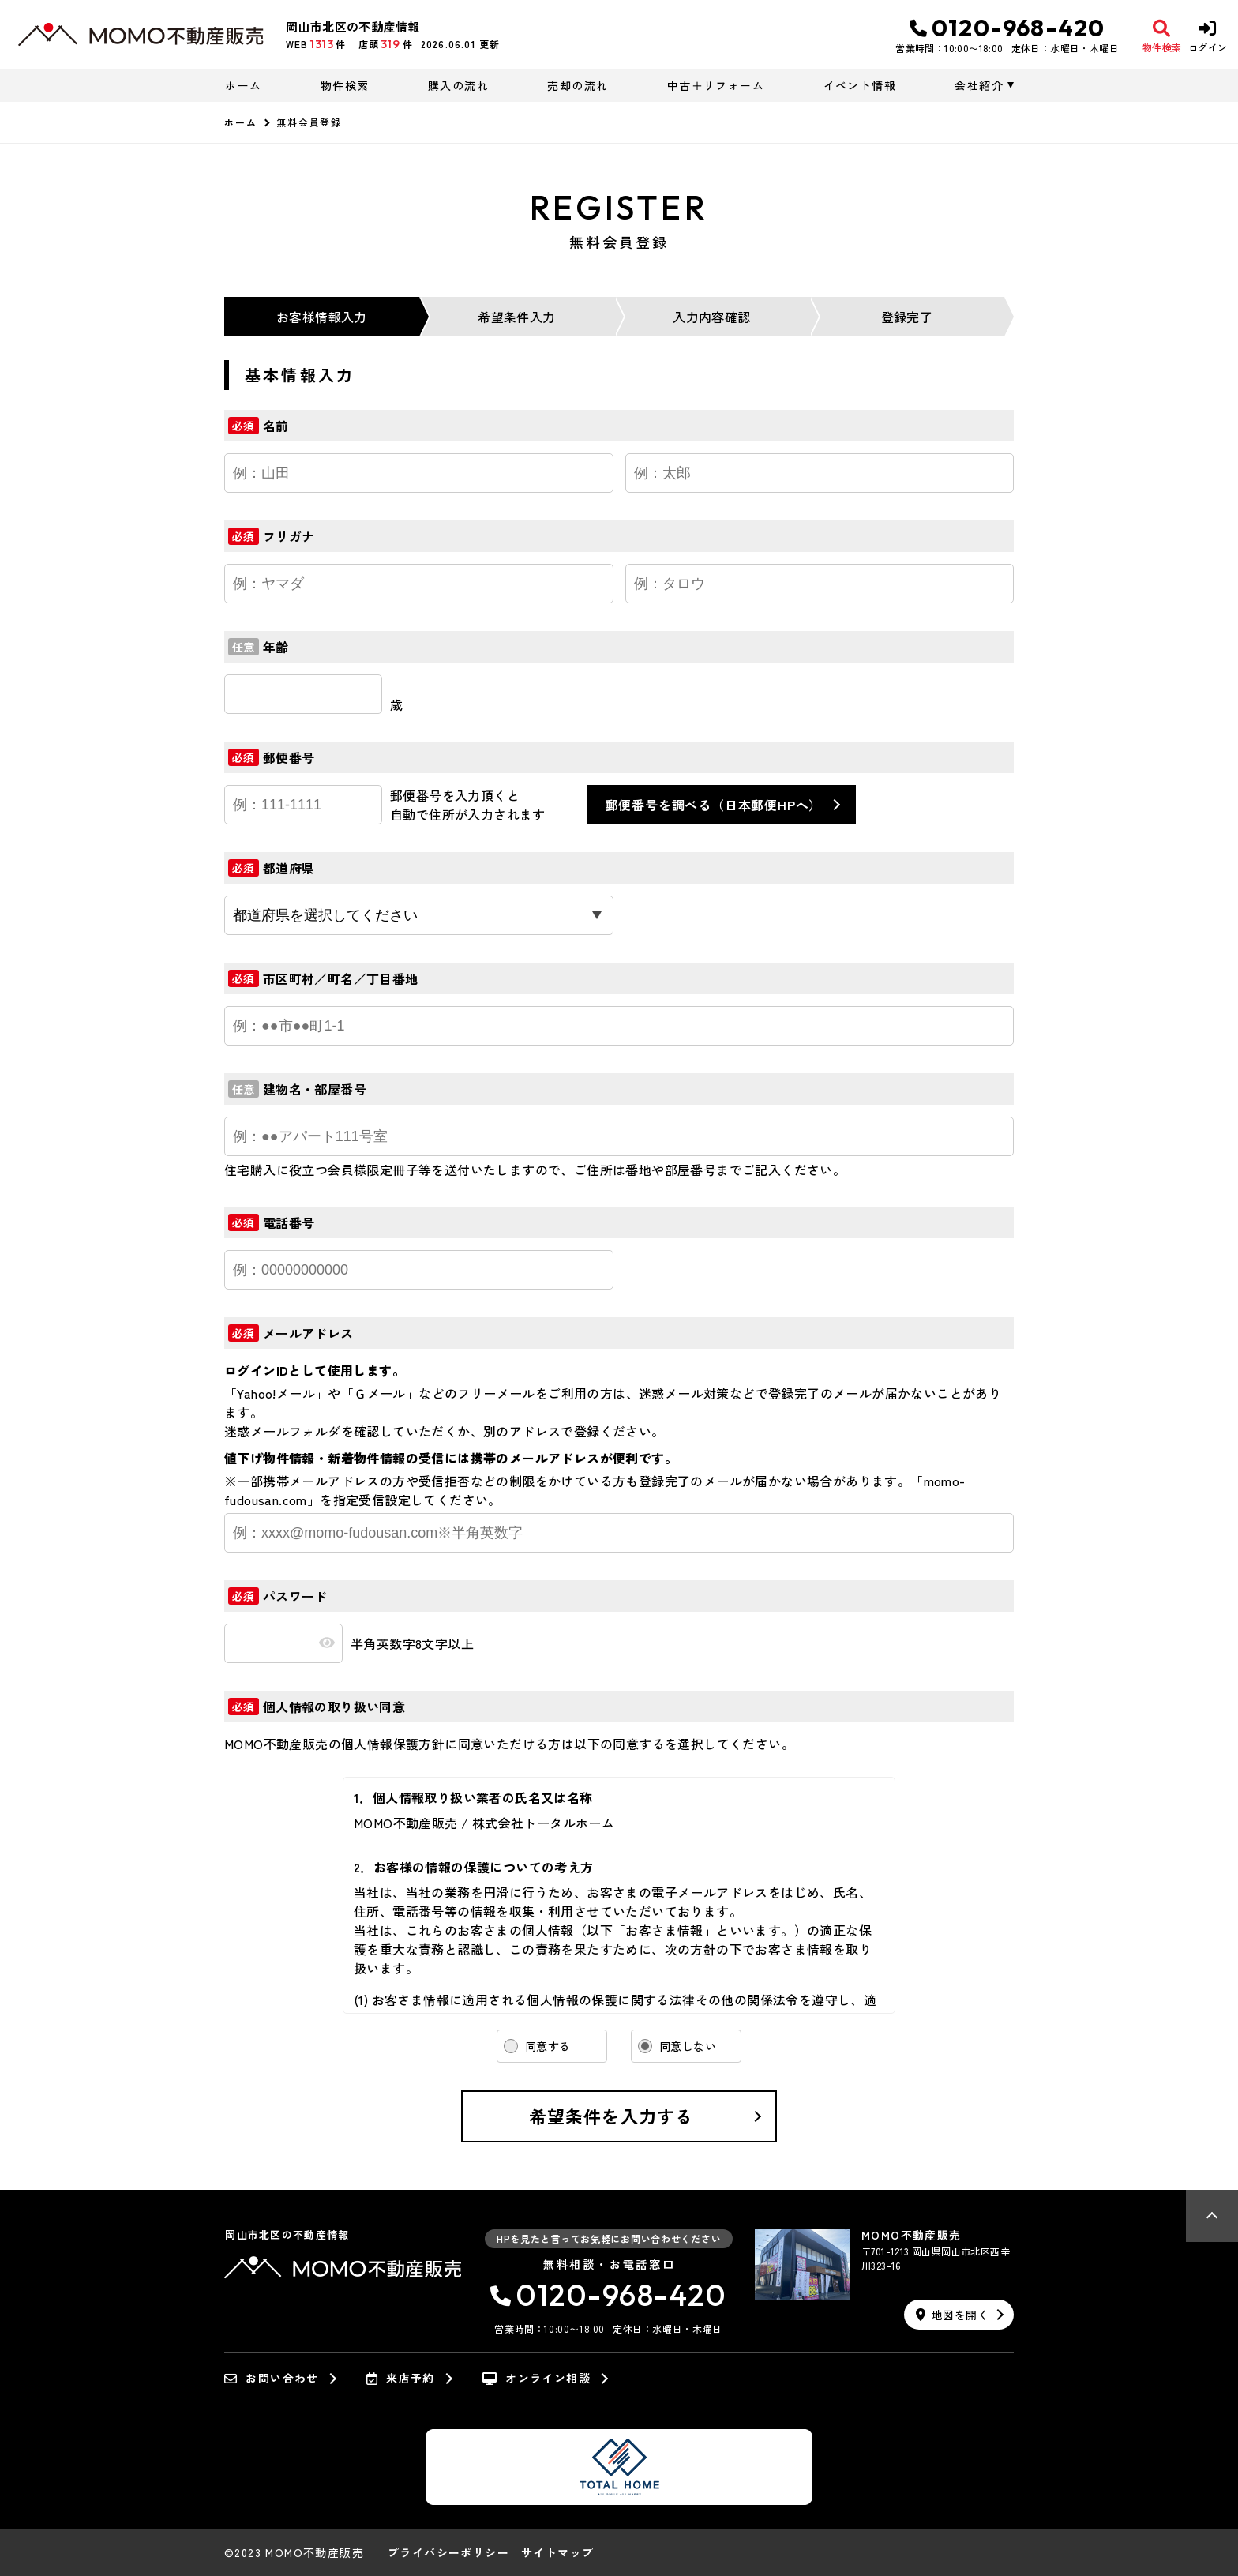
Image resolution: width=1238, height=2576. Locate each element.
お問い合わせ (271, 2378)
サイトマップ (557, 2552)
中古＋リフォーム (715, 85)
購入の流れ (458, 85)
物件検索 (345, 85)
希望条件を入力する (611, 2115)
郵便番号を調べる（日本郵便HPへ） (714, 804)
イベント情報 (859, 85)
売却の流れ (577, 85)
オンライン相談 (536, 2378)
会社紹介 (979, 85)
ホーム (243, 85)
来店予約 (400, 2378)
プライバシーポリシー (448, 2552)
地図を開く (952, 2315)
